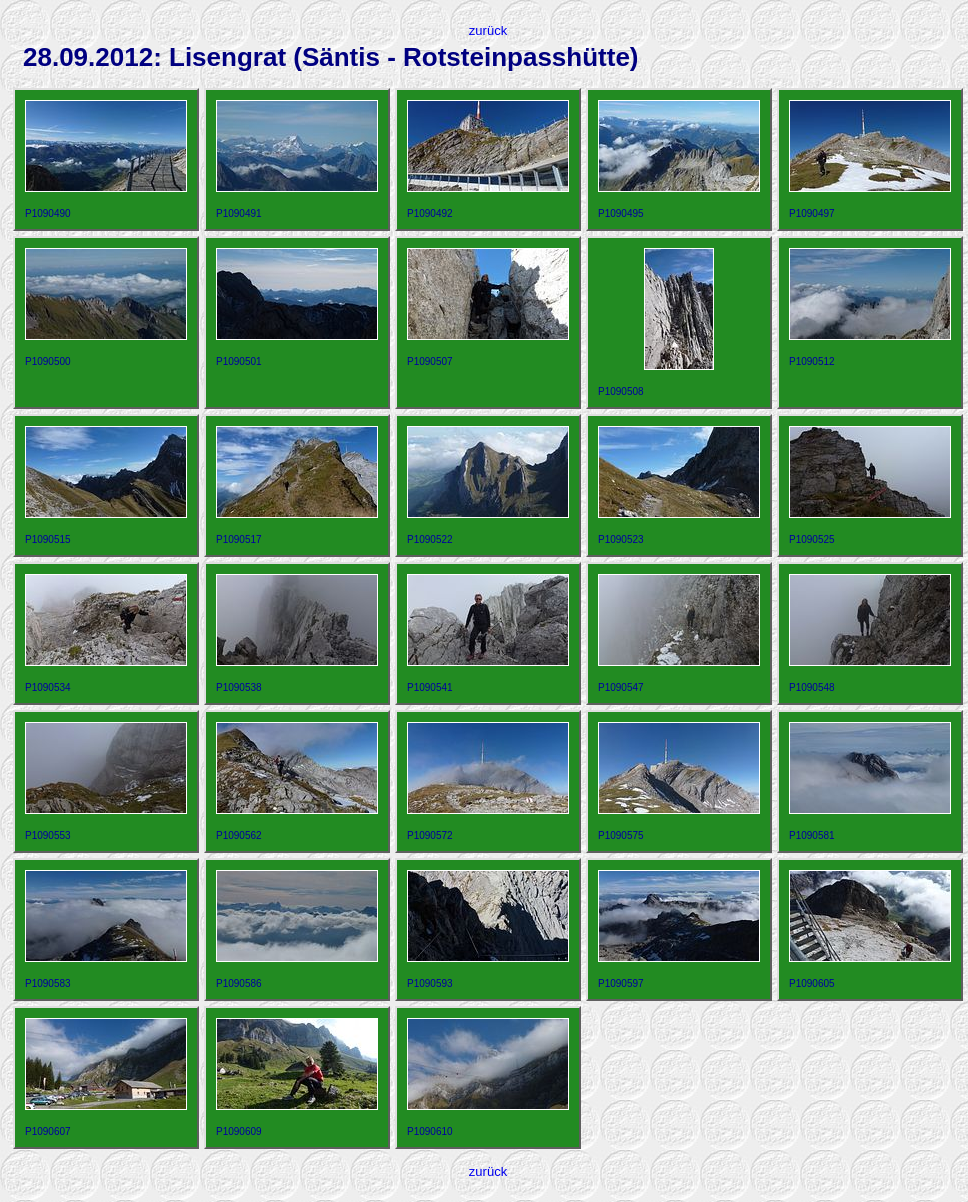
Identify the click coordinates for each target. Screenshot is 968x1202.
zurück (488, 30)
